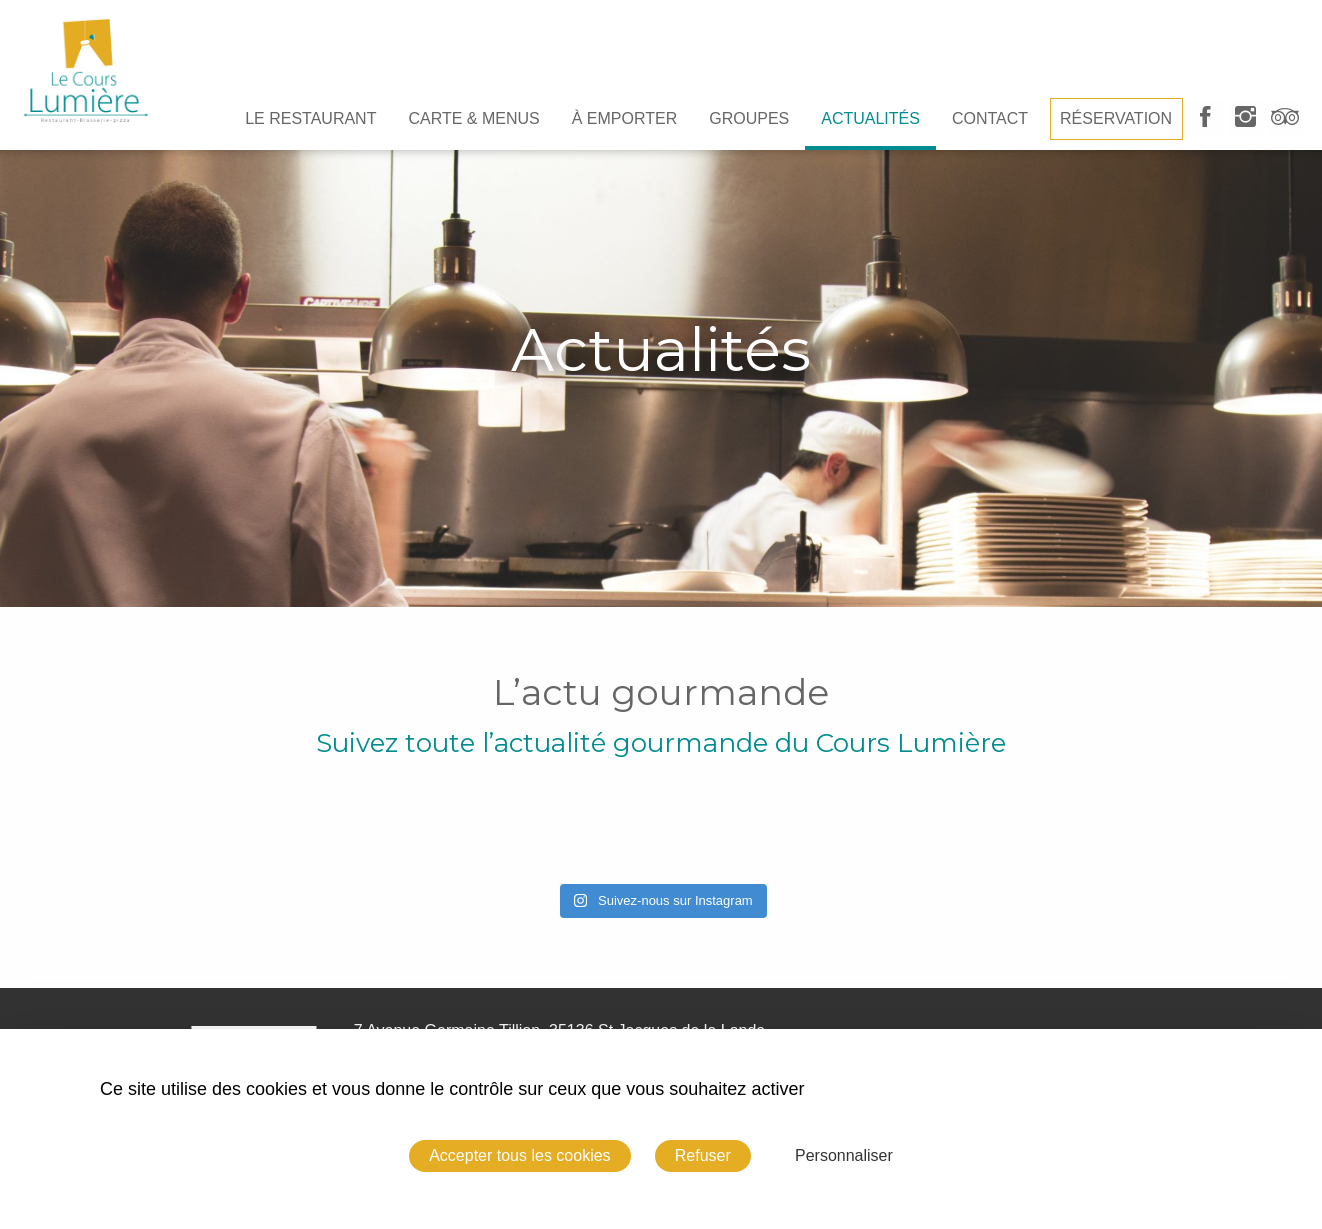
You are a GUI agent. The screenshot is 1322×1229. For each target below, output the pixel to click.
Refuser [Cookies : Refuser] (703, 1155)
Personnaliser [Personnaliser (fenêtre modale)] (844, 1155)
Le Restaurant (310, 118)
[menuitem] (310, 119)
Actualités (870, 118)
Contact (990, 118)
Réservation (1116, 118)
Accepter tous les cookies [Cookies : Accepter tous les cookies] (519, 1155)
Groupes (749, 118)
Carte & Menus (473, 118)
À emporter (625, 118)
